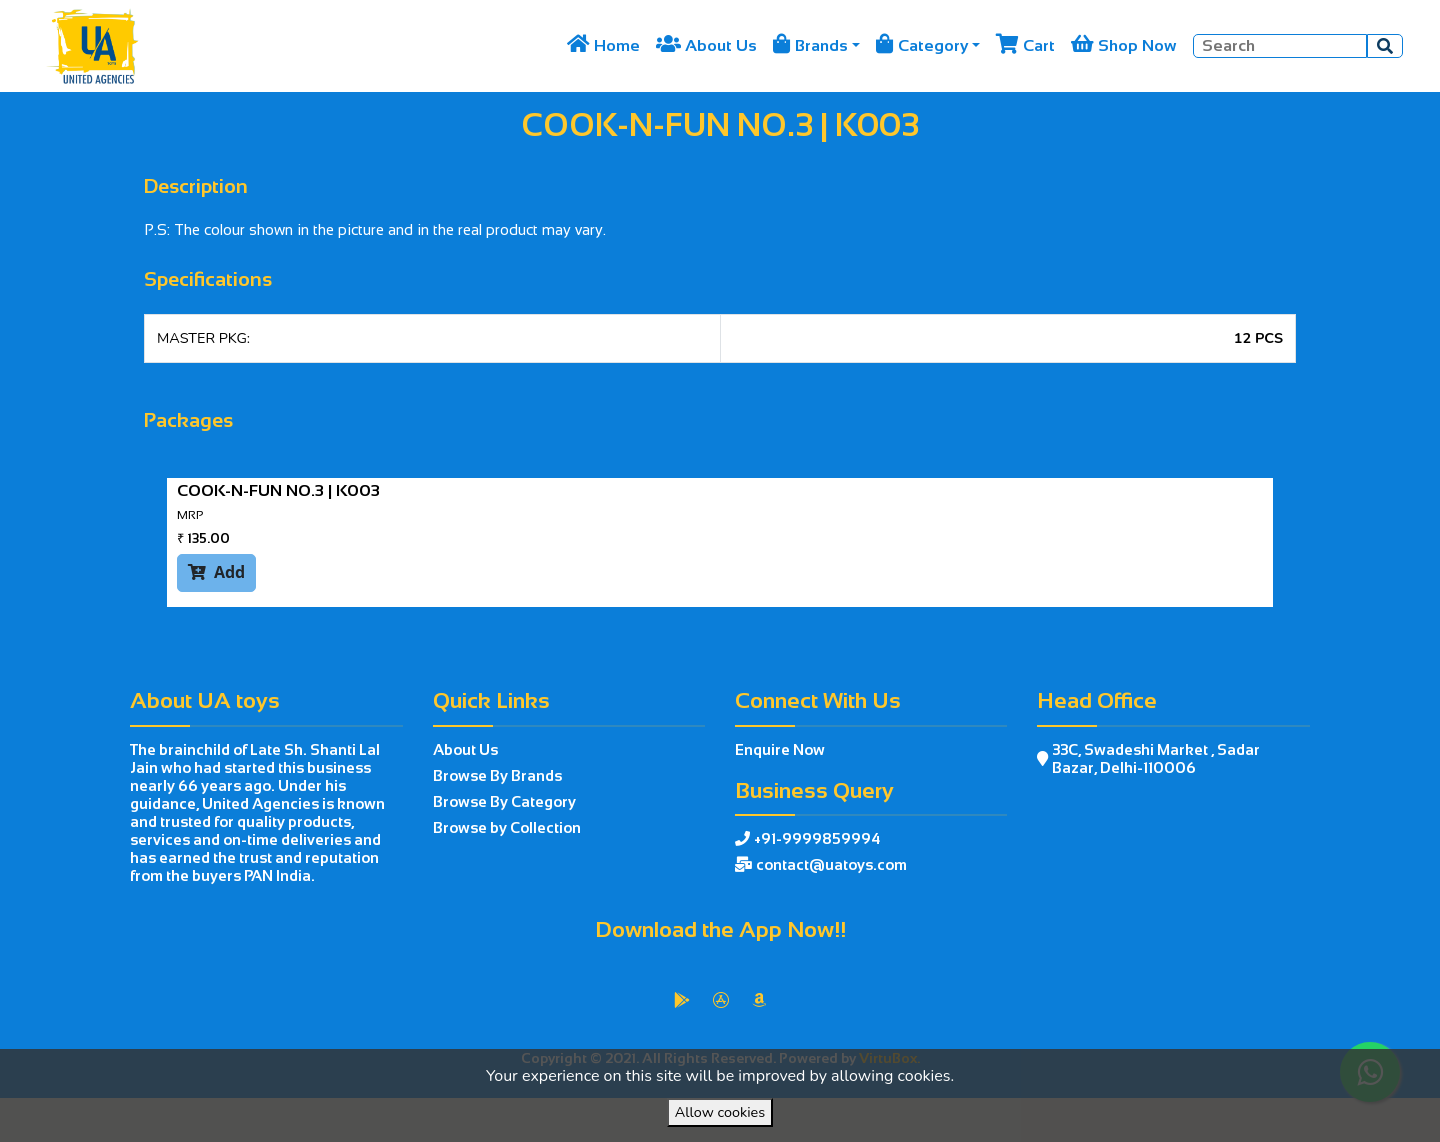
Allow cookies (720, 1112)
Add (216, 572)
